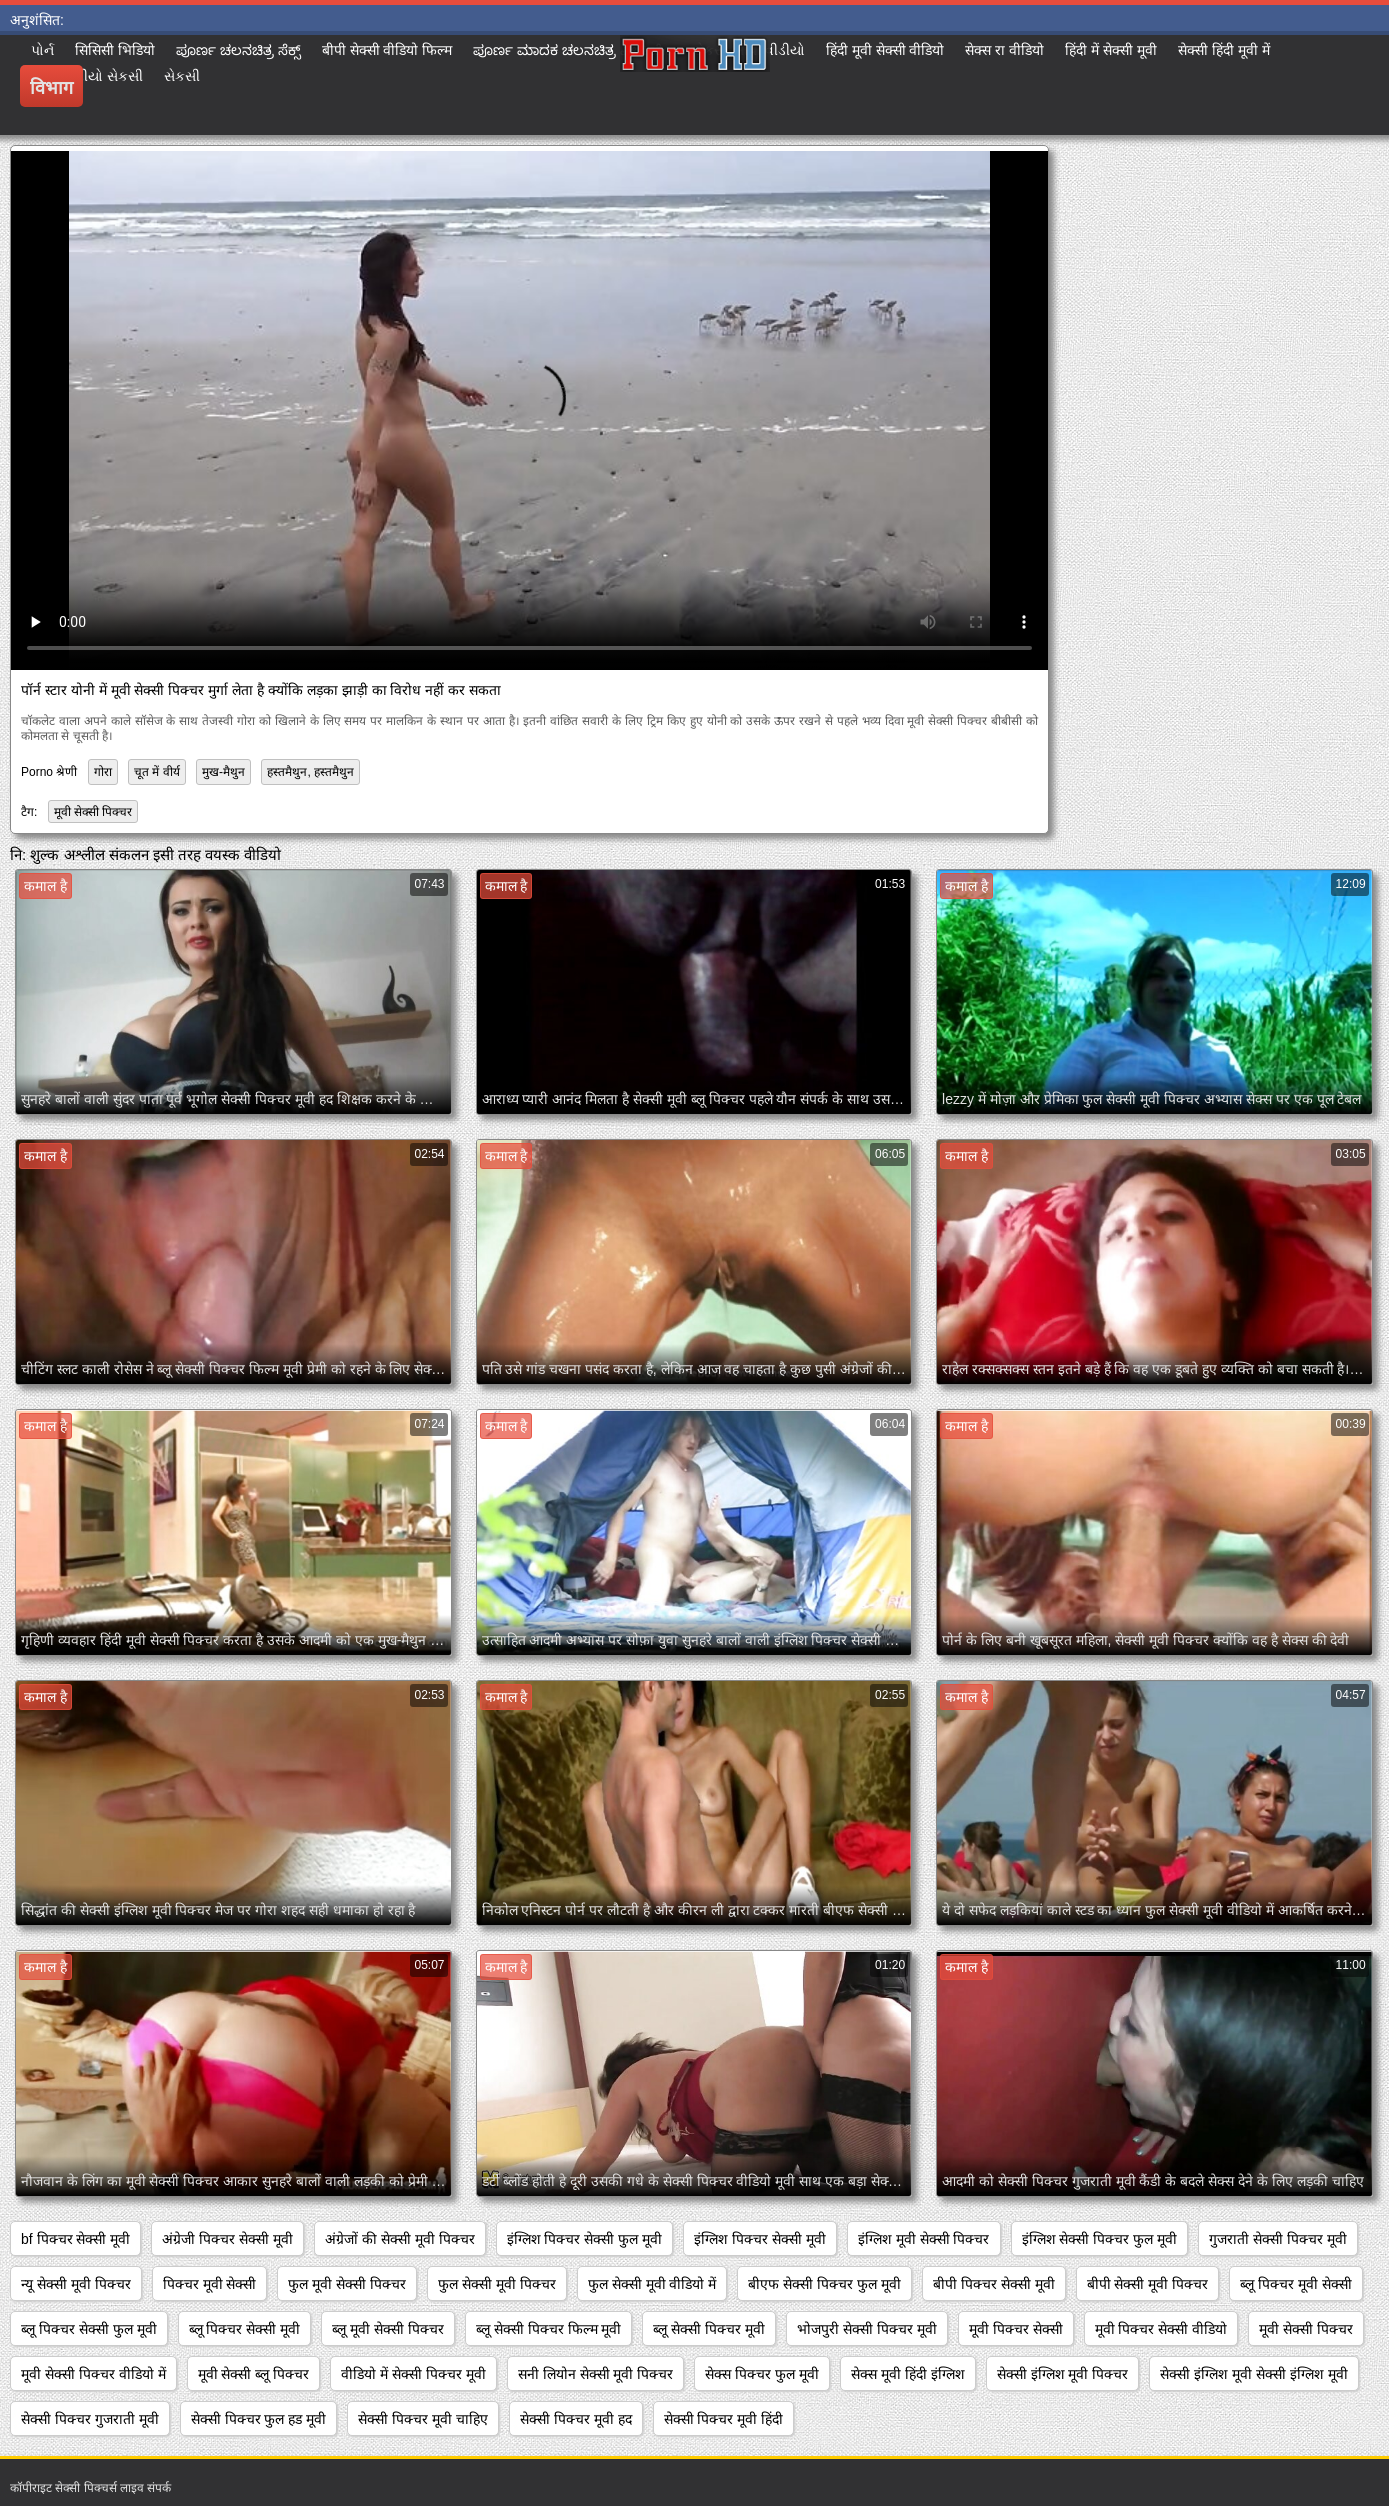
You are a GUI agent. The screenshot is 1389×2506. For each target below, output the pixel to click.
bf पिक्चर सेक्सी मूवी (75, 2239)
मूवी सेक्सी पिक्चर (93, 812)
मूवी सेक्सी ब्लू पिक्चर (254, 2374)
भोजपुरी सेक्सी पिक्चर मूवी (867, 2329)
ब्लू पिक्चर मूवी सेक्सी (1296, 2284)
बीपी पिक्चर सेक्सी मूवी (994, 2284)
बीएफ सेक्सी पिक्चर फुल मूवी (824, 2284)
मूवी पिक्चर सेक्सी (1016, 2329)
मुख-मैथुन (223, 772)
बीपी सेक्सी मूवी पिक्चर (1148, 2284)
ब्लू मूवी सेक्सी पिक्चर (388, 2329)
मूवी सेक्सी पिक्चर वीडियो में (93, 2374)
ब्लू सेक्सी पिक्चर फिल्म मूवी (549, 2329)
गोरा (103, 772)
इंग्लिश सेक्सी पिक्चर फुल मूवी (1100, 2239)
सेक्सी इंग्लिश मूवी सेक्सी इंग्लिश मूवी (1253, 2374)
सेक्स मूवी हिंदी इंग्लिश (908, 2374)
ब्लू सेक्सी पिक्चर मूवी (709, 2329)
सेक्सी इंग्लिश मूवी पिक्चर (1063, 2374)
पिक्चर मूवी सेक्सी (210, 2284)
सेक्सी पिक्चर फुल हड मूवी (259, 2419)
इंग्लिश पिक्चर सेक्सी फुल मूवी (585, 2239)
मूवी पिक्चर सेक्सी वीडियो (1161, 2329)
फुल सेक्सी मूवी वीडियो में (652, 2284)
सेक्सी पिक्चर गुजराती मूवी (90, 2419)
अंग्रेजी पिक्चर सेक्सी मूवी (227, 2239)
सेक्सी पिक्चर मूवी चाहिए (423, 2419)
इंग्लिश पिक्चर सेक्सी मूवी (760, 2239)
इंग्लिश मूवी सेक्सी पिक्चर (924, 2239)
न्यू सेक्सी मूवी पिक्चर (76, 2284)
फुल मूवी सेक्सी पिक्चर (347, 2284)
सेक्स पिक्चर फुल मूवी (762, 2374)
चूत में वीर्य (157, 772)
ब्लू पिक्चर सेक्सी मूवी (245, 2329)
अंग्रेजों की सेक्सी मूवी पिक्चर (400, 2239)
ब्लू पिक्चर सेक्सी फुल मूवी (89, 2329)
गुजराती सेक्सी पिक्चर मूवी (1278, 2239)
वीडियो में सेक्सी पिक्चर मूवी (413, 2374)
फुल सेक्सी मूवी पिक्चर (497, 2284)
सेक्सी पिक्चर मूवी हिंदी (724, 2419)
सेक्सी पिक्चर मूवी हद (576, 2419)
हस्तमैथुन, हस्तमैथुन (310, 772)
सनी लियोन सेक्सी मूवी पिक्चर (596, 2374)
